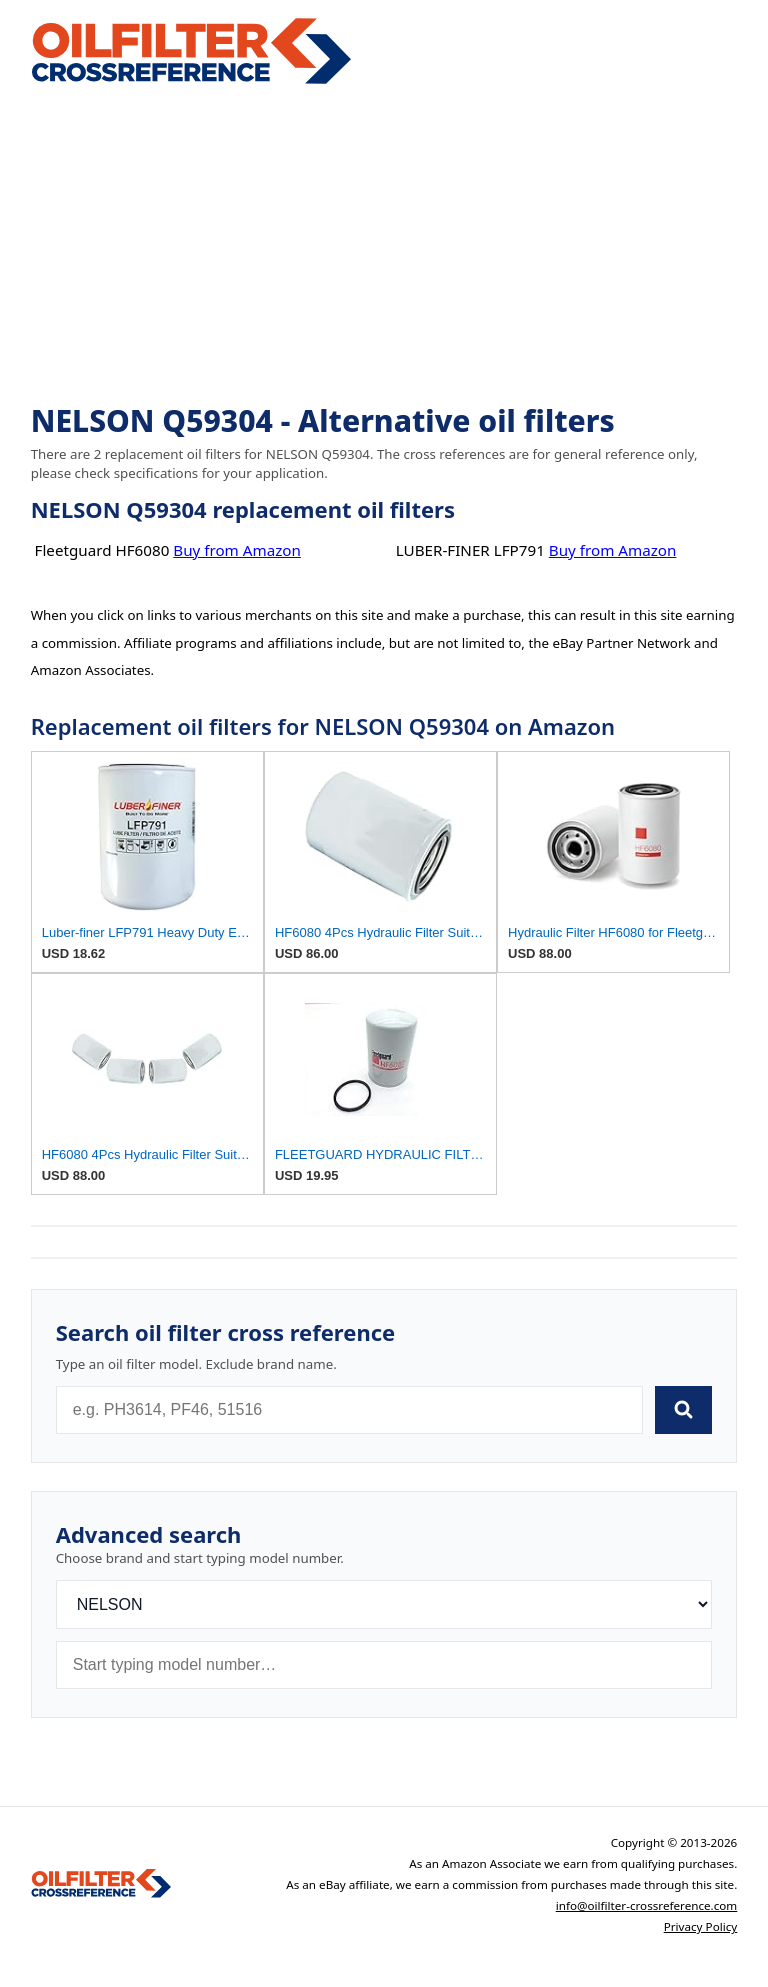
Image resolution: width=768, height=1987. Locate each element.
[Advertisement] (384, 246)
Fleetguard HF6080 (102, 550)
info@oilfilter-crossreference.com (647, 1905)
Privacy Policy (701, 1926)
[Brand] (384, 1604)
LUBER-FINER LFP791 (470, 550)
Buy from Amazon (237, 550)
